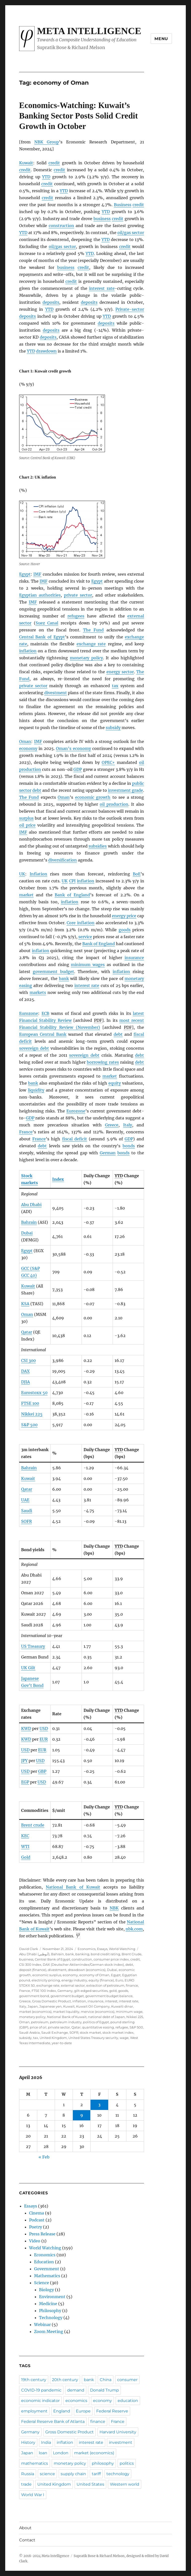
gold (113, 1991)
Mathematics (47, 2275)
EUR (44, 1739)
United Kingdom (53, 2038)
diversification (62, 860)
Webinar (42, 2324)
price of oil (38, 2027)
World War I (32, 2494)
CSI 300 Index (30, 1964)
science (47, 2473)
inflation (28, 650)
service (85, 936)
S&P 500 (29, 1424)
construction (61, 225)
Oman (25, 741)
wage (124, 2038)
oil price (27, 825)
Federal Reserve (112, 2411)
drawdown (46, 351)
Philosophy (50, 2310)
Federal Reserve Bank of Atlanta (53, 2421)
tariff (96, 2473)
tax (115, 685)
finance (132, 1985)
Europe (83, 2411)
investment (120, 2442)
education (128, 2400)
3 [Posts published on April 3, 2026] (99, 2104)
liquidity (36, 1090)
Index (58, 1179)
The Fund (93, 629)
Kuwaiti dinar (122, 2006)
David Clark (28, 1949)
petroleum (39, 2022)
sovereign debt (34, 1048)
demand (75, 2390)
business (102, 218)
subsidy (113, 727)
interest (111, 2001)
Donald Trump (104, 2390)
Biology (46, 2289)
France (26, 1131)
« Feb (44, 2156)
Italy (127, 1124)
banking (82, 1954)
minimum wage (129, 2012)
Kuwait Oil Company (93, 2006)
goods (125, 929)
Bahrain (29, 1222)
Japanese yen (50, 2006)
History (28, 2442)
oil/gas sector (130, 232)
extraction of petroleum (105, 1985)
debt (36, 790)
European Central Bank (42, 1034)
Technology (50, 2317)
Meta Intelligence (89, 31)
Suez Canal (47, 622)
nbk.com (134, 1928)
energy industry (74, 1980)
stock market (90, 2032)
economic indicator (40, 2400)
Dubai (27, 1232)
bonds (129, 1145)
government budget (53, 971)
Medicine (48, 2303)
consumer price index (111, 1959)
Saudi (26, 1510)
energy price (124, 915)
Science (41, 2282)
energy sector (120, 671)
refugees (75, 615)
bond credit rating (105, 1954)
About (25, 2527)
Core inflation (80, 922)
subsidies (98, 846)
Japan (33, 2006)
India (46, 2442)
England (61, 2411)
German (108, 1152)
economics (76, 2400)
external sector (73, 1985)
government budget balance (109, 1996)
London (60, 2453)
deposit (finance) (32, 1970)
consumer (127, 2379)
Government (46, 2268)
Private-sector (129, 309)
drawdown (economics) (86, 1970)
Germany (65, 1991)
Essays (102, 1949)
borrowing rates (103, 1062)
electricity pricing (46, 1980)
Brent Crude (132, 1954)
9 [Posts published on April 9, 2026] (81, 2115)
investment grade (125, 790)
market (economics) (35, 2012)
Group (46, 141)
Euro (119, 1980)
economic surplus (46, 1975)
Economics (87, 1949)
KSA (25, 1303)
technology (117, 2473)
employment (34, 2411)
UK (22, 873)
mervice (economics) (97, 2012)
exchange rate (91, 643)
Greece (111, 1124)
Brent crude (32, 1825)
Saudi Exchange (54, 2032)
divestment (55, 692)
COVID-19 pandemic (41, 2390)
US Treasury (33, 1646)
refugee (121, 2027)
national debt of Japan (106, 2017)
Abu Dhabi (31, 1204)
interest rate (102, 288)
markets (38, 992)
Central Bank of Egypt (42, 636)
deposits (51, 302)
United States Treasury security (93, 2038)
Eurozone (28, 1013)
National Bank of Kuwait (73, 1887)
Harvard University (117, 2432)
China (105, 2379)
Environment (52, 2296)
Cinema (36, 2212)
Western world (124, 2484)
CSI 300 (28, 1360)
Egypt (25, 574)
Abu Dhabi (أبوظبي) (34, 1954)
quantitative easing (98, 2027)
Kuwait (26, 162)
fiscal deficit (74, 1138)
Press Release (42, 2233)
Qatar (26, 1332)
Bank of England (72, 894)
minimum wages (88, 964)
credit (54, 162)
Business (122, 204)
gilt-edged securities (91, 1991)
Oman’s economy (73, 748)
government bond (34, 1996)
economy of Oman (94, 1975)
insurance (134, 957)
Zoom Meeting (48, 2331)
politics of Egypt (96, 2022)
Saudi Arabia (29, 2032)
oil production (114, 804)
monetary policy (86, 657)
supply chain (73, 2473)
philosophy (103, 2463)
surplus (26, 818)
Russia (27, 2473)
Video (34, 2240)
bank (64, 978)
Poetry (35, 2226)
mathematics (34, 2463)
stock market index (118, 2032)
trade (26, 2484)
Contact (27, 2540)
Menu (161, 38)
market (26, 894)
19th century (33, 2379)
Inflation (38, 873)
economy (28, 748)
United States (90, 2484)
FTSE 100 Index (44, 1991)
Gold (25, 1857)
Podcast (37, 2219)
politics (127, 2463)
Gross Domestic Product (51, 2001)
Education (44, 2261)
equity (114, 1083)
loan (43, 2453)
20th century (65, 2379)
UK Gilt (28, 1667)
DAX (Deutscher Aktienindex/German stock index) (83, 1964)
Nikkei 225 (32, 1413)
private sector (78, 595)
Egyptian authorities (40, 595)
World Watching (122, 1949)
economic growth (93, 797)
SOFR (73, 2032)
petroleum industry (66, 2022)
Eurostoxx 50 (34, 1392)
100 (30, 1403)
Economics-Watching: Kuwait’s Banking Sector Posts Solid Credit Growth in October (78, 116)
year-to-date (62, 2043)
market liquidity (66, 2012)
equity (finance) (101, 1980)
